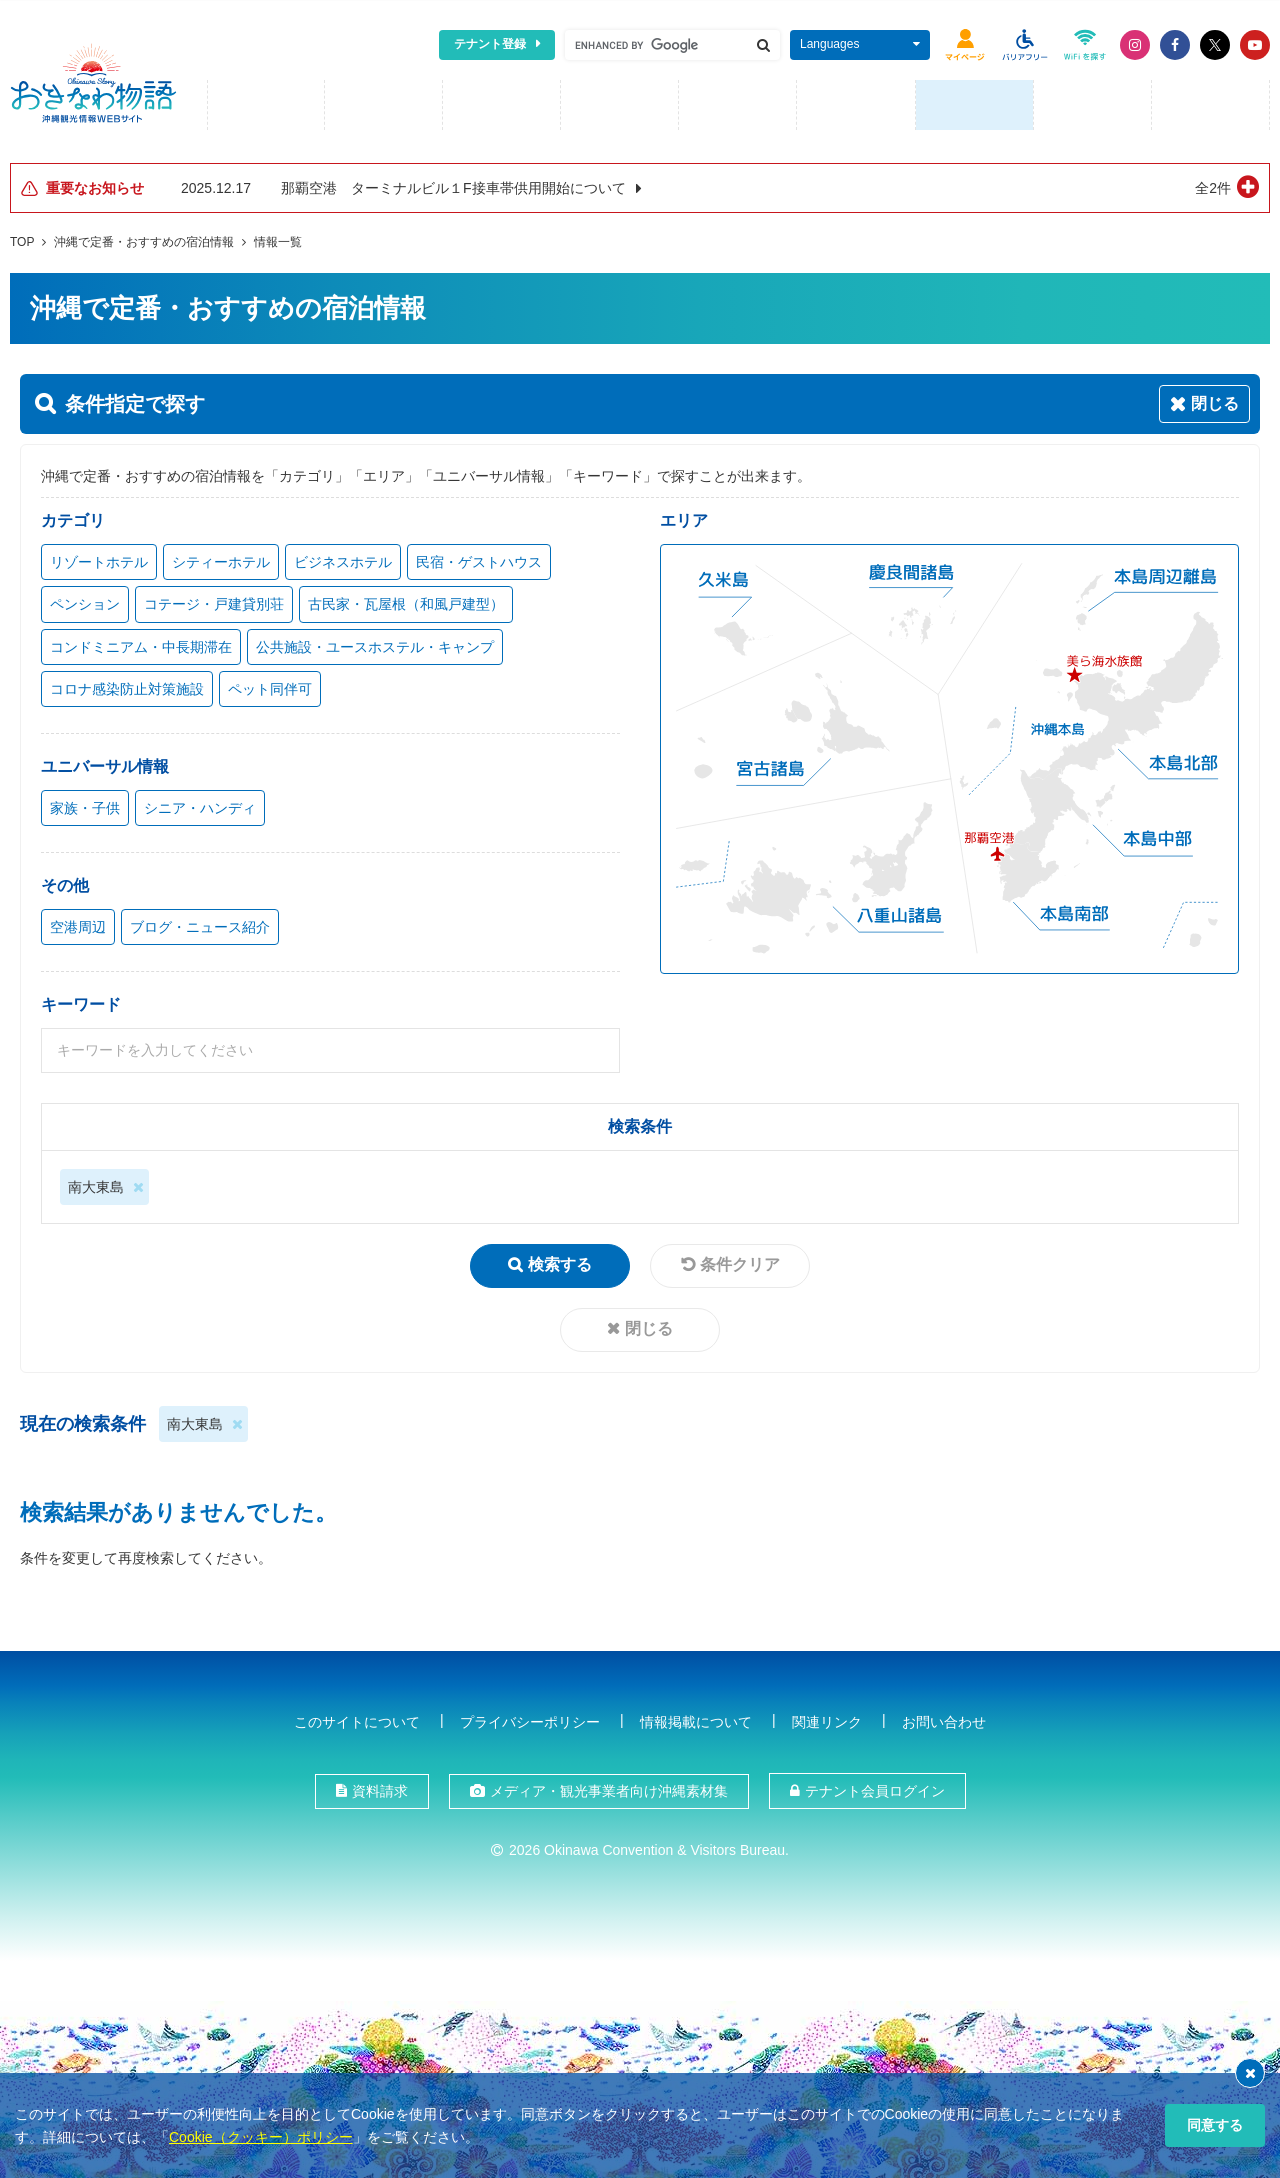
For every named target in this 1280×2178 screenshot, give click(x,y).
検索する (560, 1261)
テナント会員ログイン (875, 1787)
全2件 (1213, 185)
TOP (22, 239)
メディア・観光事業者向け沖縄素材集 (609, 1787)
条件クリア (740, 1261)
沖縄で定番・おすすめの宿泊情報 (144, 239)
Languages (829, 44)
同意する (1215, 2125)
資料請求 (380, 1787)
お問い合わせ (944, 1718)
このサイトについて (357, 1718)
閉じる (649, 1325)
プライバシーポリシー (530, 1718)
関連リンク (827, 1718)
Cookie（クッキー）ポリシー (261, 2137)
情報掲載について (696, 1718)
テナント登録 (490, 44)
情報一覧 (278, 239)
